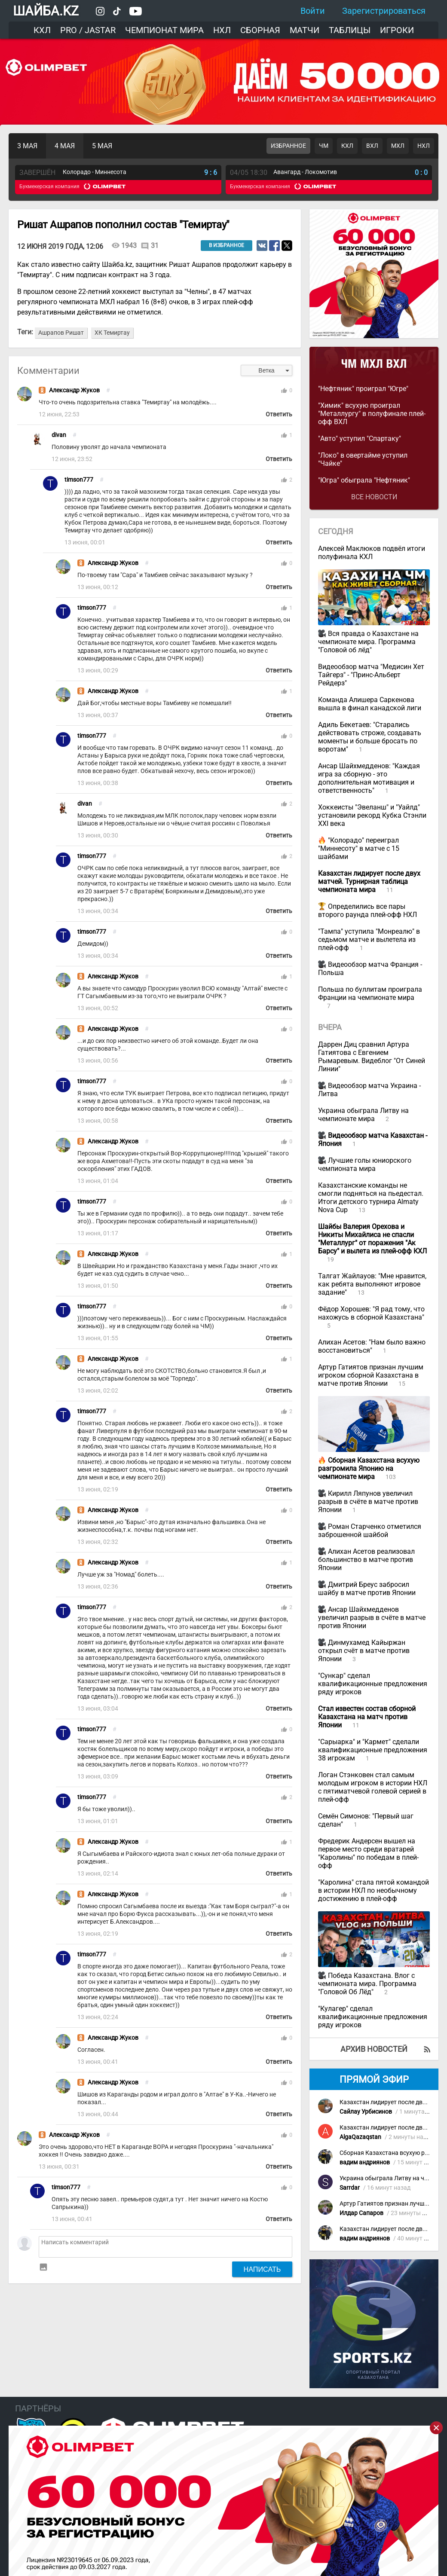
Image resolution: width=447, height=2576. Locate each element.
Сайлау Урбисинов (366, 2111)
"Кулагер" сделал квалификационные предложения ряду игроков (372, 2017)
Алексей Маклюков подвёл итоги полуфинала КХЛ (371, 552)
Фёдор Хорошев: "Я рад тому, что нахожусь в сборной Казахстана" (371, 1313)
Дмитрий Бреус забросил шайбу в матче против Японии (367, 1588)
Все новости (374, 497)
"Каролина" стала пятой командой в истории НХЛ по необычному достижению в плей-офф (373, 1890)
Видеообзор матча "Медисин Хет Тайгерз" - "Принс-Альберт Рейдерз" (371, 675)
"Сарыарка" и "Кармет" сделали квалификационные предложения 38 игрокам (372, 1750)
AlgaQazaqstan (360, 2137)
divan (59, 435)
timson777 (78, 479)
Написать (262, 2269)
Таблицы (349, 30)
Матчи (304, 30)
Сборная (260, 30)
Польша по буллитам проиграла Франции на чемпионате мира (370, 993)
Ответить (279, 414)
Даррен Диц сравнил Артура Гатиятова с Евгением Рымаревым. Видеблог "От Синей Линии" (371, 1056)
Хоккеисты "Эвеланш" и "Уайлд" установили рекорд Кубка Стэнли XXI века (372, 815)
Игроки (397, 30)
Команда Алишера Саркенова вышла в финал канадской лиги (369, 704)
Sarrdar (350, 2187)
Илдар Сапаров (361, 2213)
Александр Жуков (74, 390)
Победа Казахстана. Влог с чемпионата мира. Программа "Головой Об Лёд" (367, 1983)
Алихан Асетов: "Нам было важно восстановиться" (372, 1346)
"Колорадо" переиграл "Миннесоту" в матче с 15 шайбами (358, 848)
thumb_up (284, 391)
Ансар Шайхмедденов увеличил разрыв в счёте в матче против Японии (372, 1617)
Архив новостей (373, 2048)
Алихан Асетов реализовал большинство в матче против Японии (366, 1559)
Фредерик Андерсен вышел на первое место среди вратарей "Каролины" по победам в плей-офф (368, 1853)
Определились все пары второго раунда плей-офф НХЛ (367, 910)
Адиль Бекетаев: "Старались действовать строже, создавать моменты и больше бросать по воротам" (369, 737)
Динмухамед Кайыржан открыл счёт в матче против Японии (364, 1650)
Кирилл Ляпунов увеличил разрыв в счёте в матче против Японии (368, 1501)
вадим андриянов (365, 2162)
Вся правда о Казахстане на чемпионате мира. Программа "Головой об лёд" (368, 641)
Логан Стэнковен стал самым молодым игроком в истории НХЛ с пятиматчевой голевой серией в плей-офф (372, 1787)
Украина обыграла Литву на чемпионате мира (363, 1114)
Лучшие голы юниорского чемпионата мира (364, 1164)
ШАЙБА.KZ (46, 10)
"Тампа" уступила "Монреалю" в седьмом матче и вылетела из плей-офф (369, 939)
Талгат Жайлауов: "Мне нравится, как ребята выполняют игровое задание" (372, 1284)
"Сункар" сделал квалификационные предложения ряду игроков (372, 1683)
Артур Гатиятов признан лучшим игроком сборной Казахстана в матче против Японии (370, 1375)
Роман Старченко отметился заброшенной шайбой (369, 1530)
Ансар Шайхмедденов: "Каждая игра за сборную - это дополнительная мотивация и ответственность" (369, 778)
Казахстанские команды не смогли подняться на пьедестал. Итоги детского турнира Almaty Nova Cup (370, 1197)
